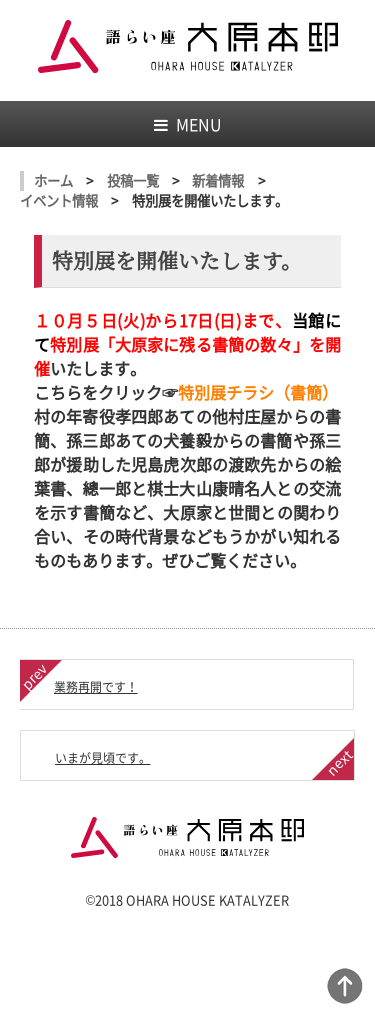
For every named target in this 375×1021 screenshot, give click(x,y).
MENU (188, 124)
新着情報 (218, 180)
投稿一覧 (133, 180)
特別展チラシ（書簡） (258, 392)
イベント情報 (59, 200)
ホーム (53, 180)
